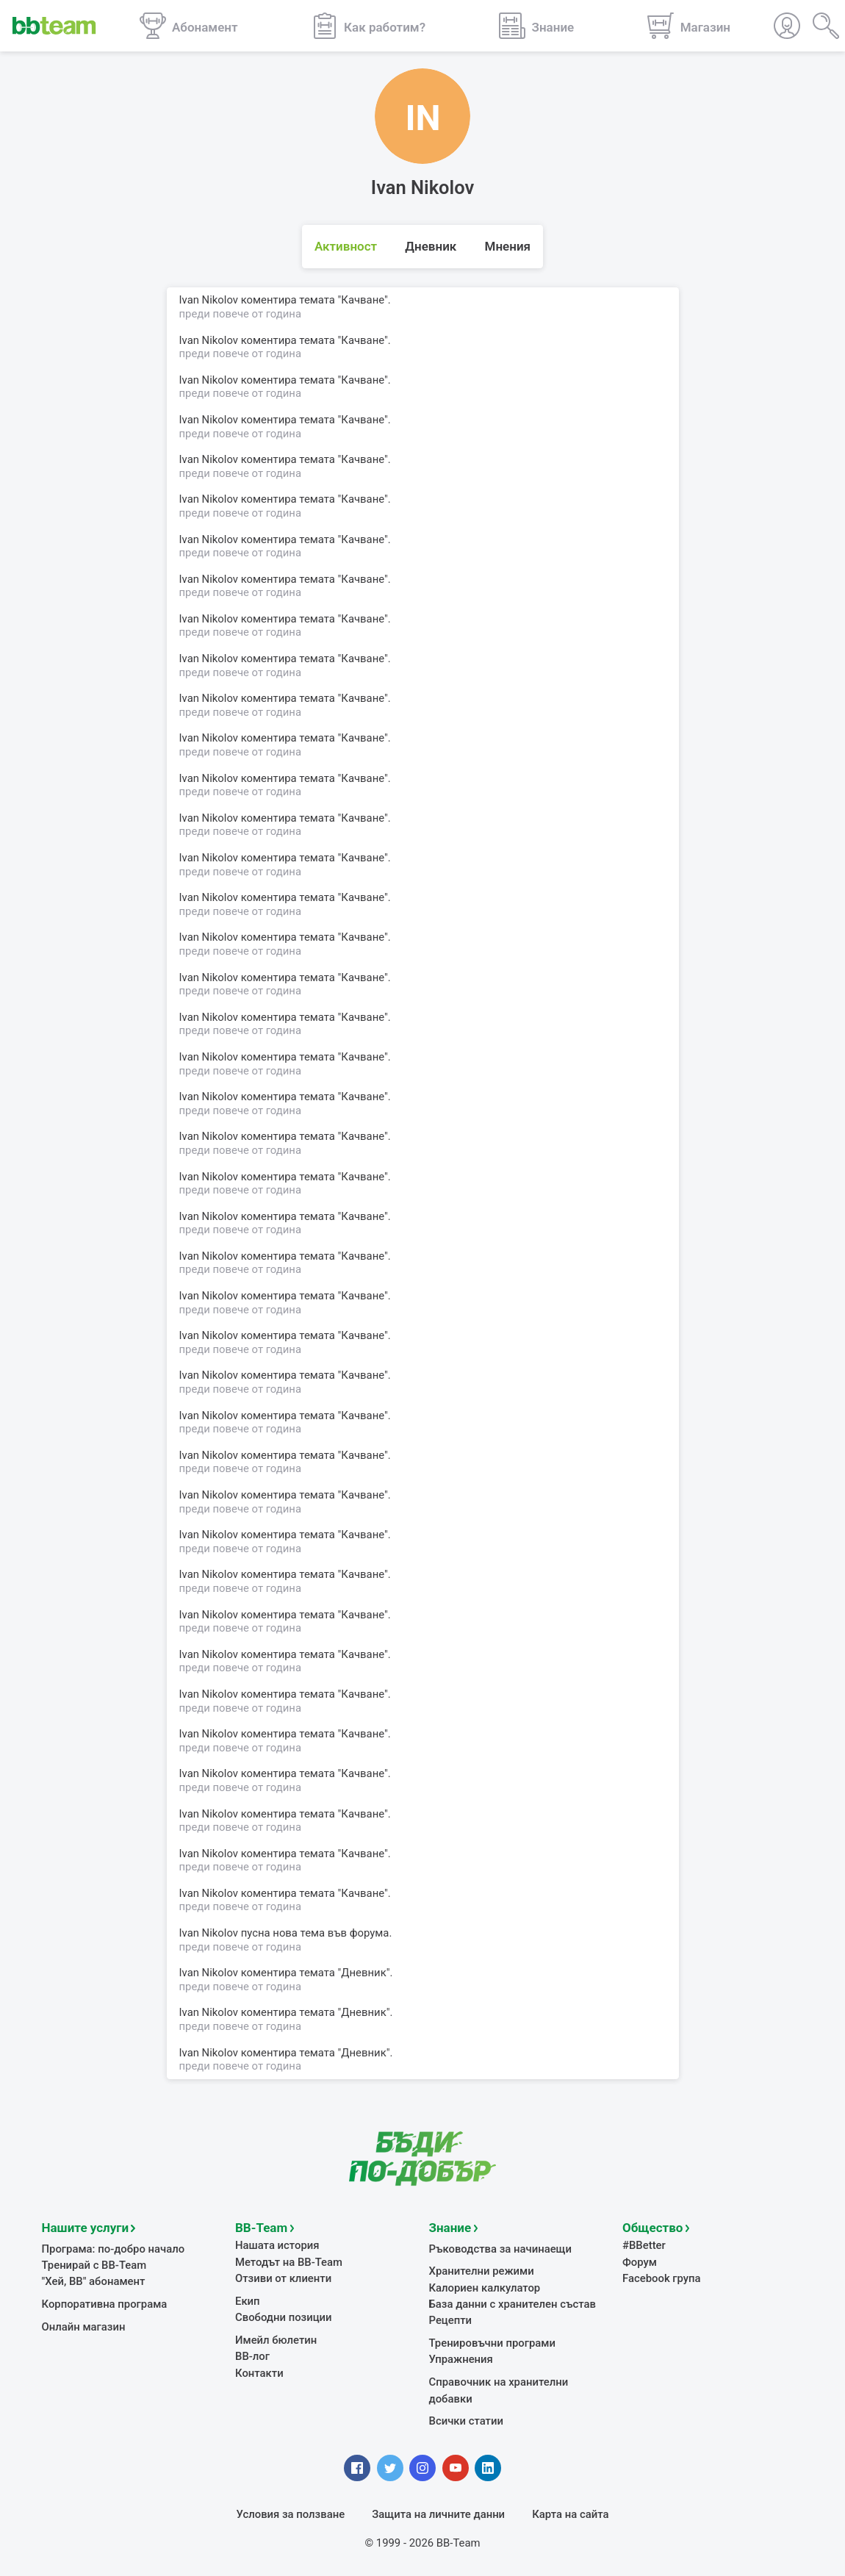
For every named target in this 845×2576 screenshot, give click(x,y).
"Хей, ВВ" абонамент (93, 2281)
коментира (269, 1972)
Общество (652, 2227)
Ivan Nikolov (209, 1972)
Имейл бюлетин (276, 2340)
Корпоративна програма (105, 2304)
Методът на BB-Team (288, 2262)
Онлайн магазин (84, 2326)
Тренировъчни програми (492, 2343)
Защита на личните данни (438, 2514)
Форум (639, 2262)
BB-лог (252, 2356)
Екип (247, 2301)
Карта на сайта (570, 2514)
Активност (345, 246)
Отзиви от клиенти (283, 2278)
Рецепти (450, 2320)
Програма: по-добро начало (113, 2249)
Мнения (508, 246)
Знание (450, 2227)
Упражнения (461, 2359)
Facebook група (661, 2278)
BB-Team (261, 2227)
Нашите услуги (85, 2227)
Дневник (430, 246)
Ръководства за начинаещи (500, 2249)
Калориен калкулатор (485, 2288)
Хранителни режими (481, 2271)
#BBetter (644, 2245)
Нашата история (277, 2245)
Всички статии (466, 2421)
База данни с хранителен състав (512, 2304)
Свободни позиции (283, 2317)
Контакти (259, 2373)
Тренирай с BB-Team (94, 2265)
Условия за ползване (291, 2514)
